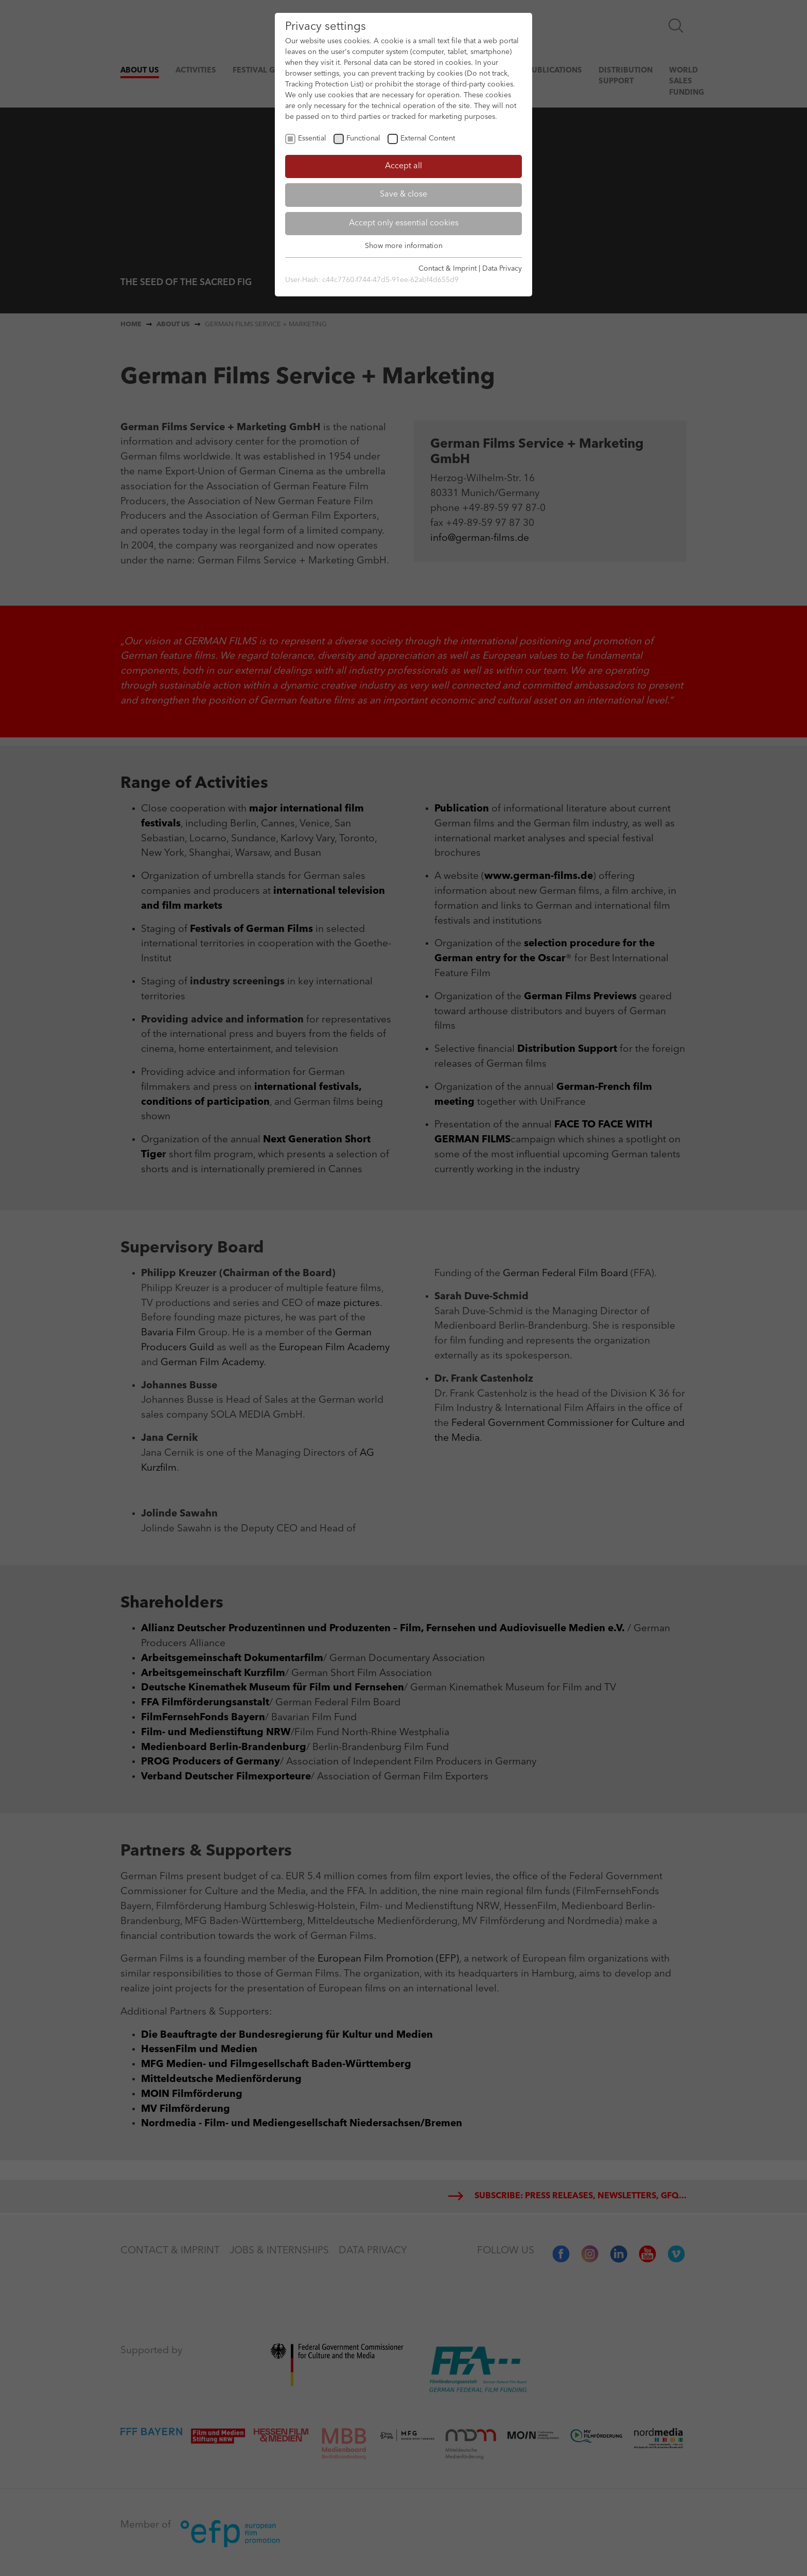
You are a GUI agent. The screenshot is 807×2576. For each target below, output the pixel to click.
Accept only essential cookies (404, 223)
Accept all (403, 166)
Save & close (403, 194)
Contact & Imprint (447, 268)
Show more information (404, 246)
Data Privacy (502, 268)
